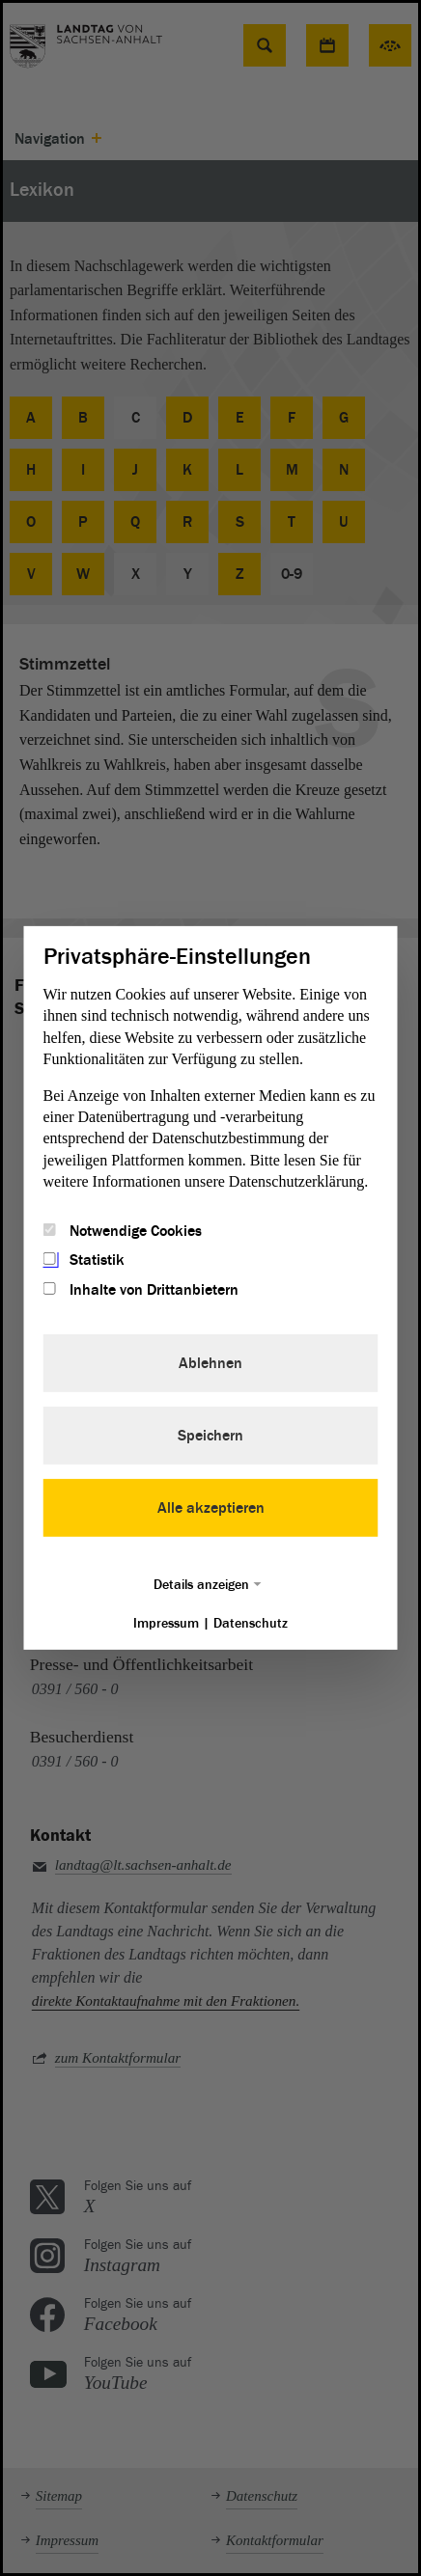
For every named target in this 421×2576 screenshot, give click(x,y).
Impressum (166, 1623)
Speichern (210, 1435)
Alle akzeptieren (211, 1508)
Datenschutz (250, 1623)
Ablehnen (210, 1363)
